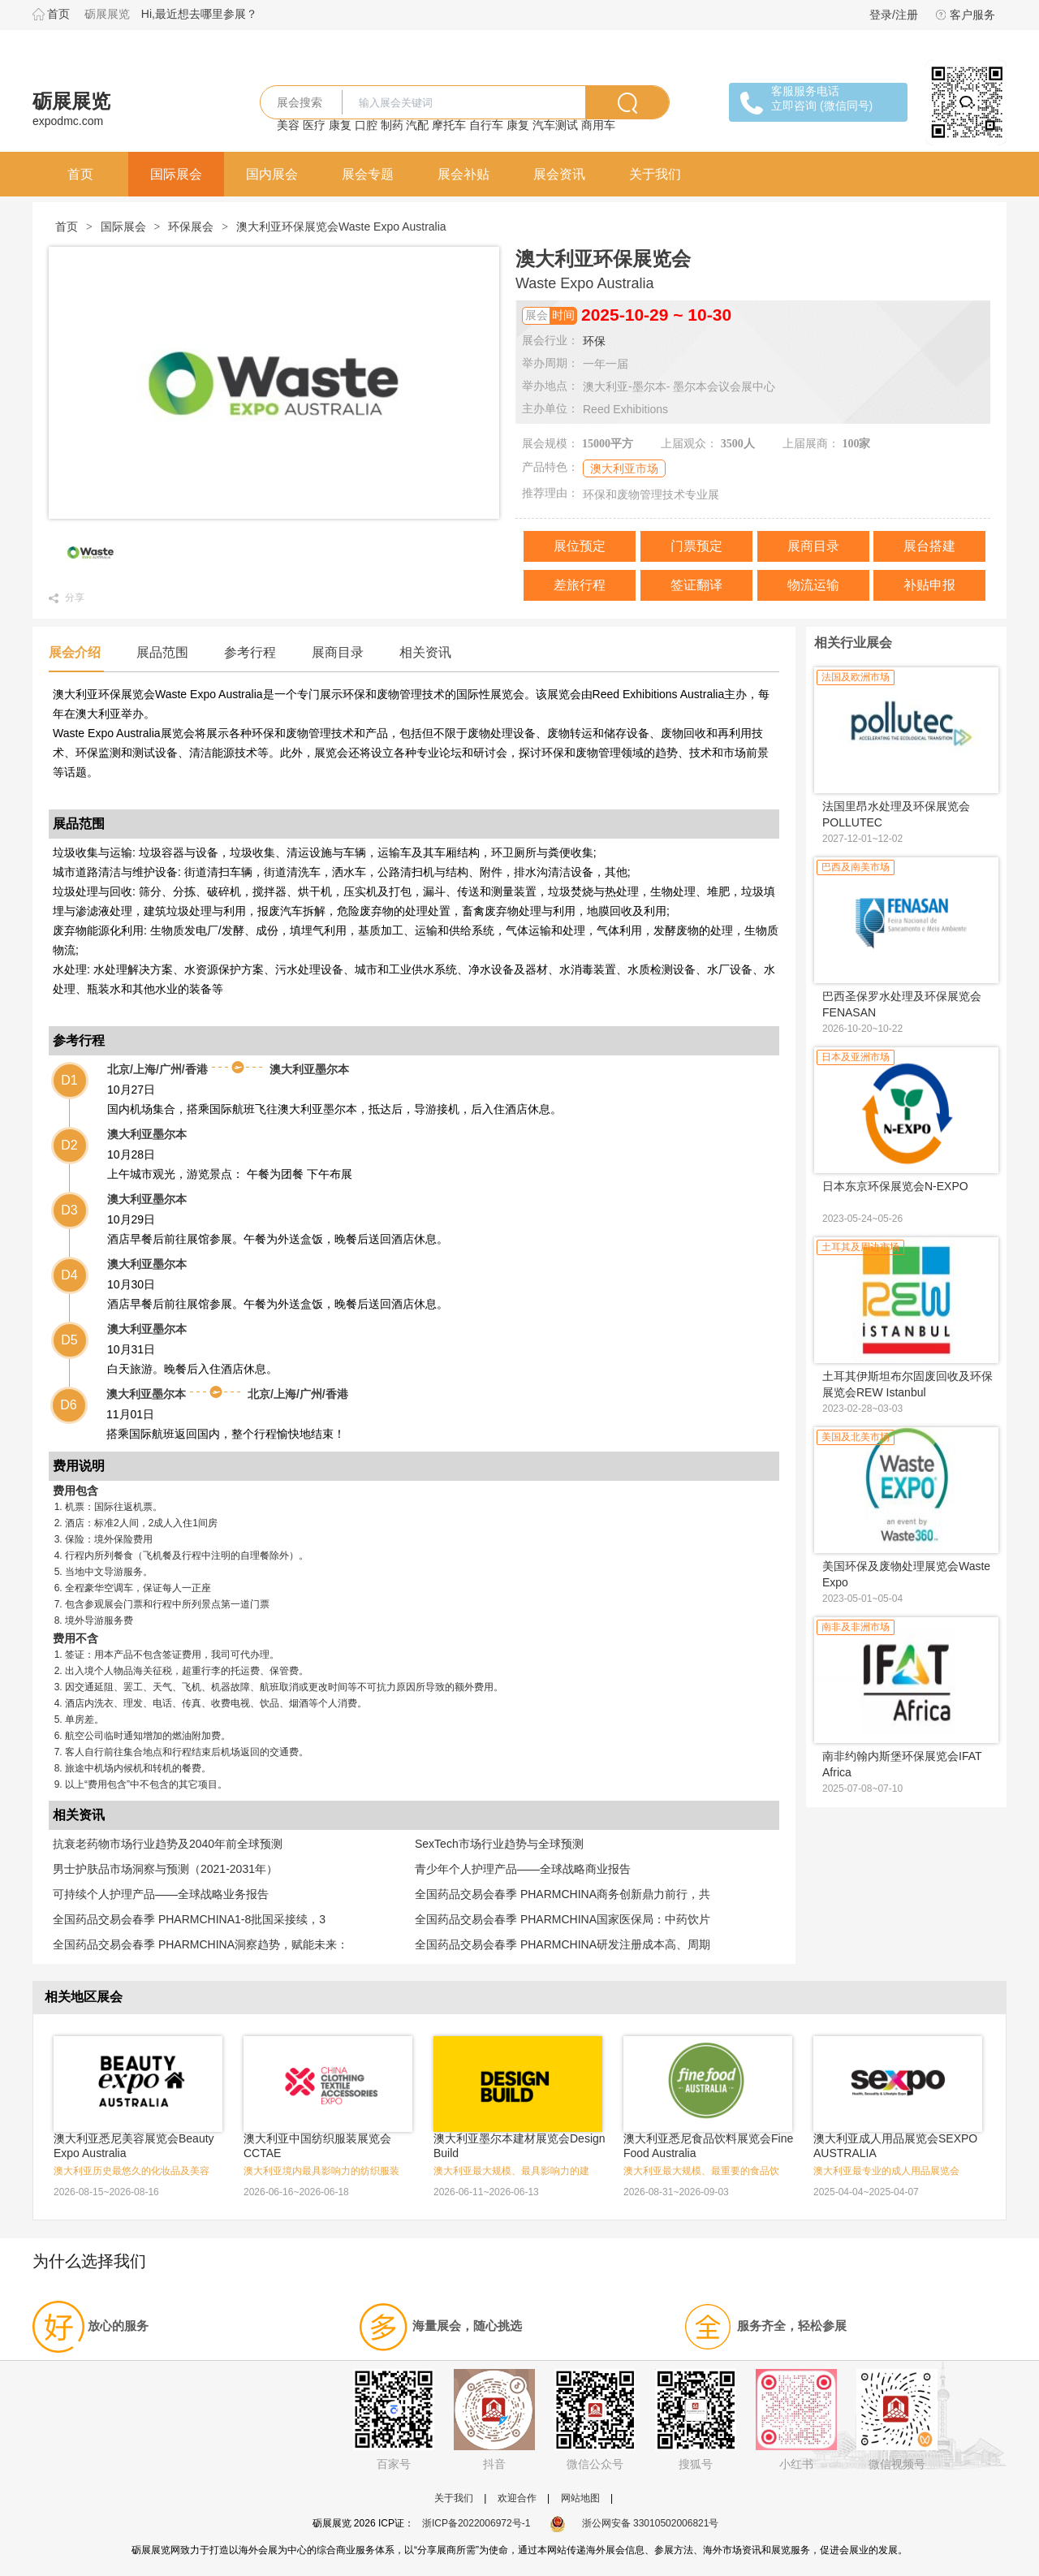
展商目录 (813, 546)
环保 (594, 340)
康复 (340, 125)
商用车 (598, 125)
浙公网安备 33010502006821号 (634, 2523)
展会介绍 (75, 652)
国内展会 (272, 174)
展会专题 (368, 174)
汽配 (417, 125)
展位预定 (580, 546)
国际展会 (176, 174)
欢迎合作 (517, 2498)
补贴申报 (929, 585)
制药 (392, 125)
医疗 (314, 125)
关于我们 (655, 174)
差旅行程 (580, 585)
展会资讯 (559, 174)
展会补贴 (463, 174)
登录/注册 (893, 14)
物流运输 (813, 585)
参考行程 (250, 652)
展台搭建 (929, 546)
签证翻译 (696, 585)
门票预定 (696, 546)
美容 (288, 125)
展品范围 (162, 652)
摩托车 (449, 125)
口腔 (366, 125)
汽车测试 (555, 125)
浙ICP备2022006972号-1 (476, 2523)
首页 (58, 13)
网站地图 (580, 2498)
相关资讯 (425, 652)
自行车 (486, 125)
